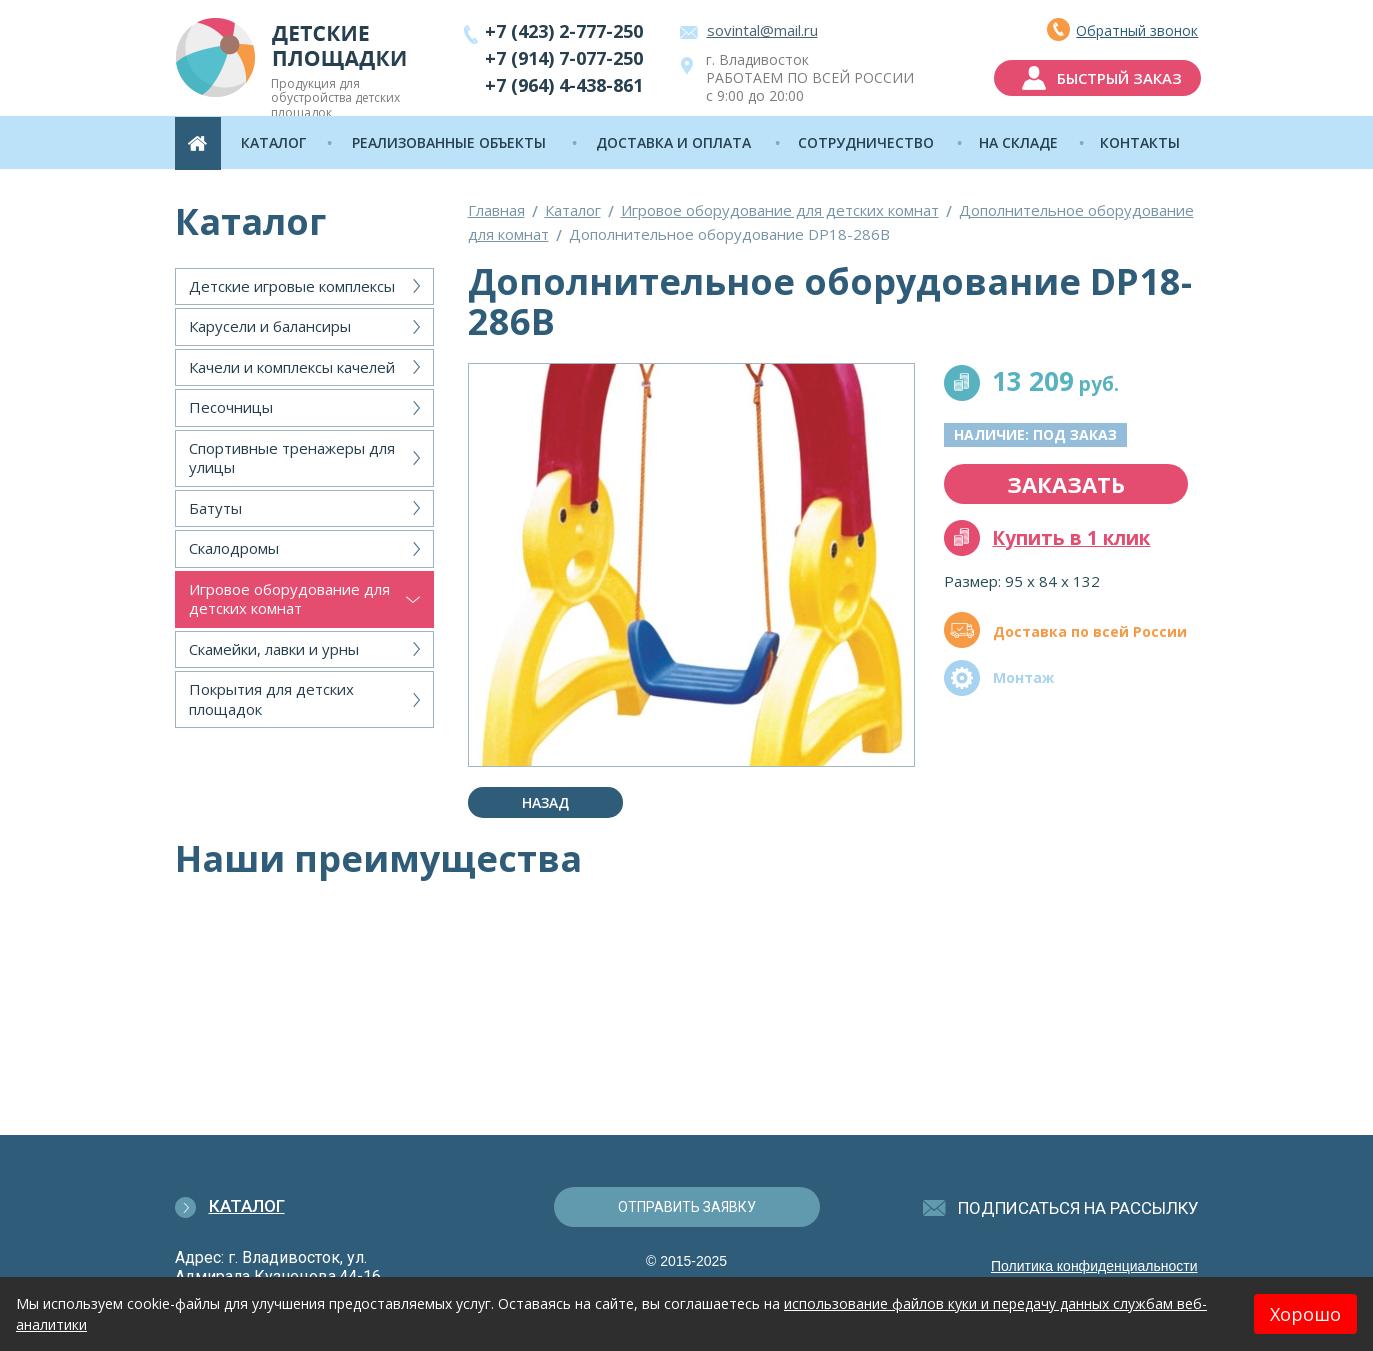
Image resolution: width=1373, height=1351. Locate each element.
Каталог (573, 210)
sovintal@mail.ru (762, 30)
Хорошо (1305, 1314)
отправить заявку (687, 1207)
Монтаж (1023, 677)
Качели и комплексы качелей (292, 367)
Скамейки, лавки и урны (274, 649)
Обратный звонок (1135, 30)
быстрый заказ (1117, 78)
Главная (496, 210)
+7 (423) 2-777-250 (564, 31)
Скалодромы (234, 548)
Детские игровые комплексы (292, 286)
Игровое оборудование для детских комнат (289, 599)
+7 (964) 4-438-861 (564, 85)
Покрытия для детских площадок (271, 699)
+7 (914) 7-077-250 (564, 58)
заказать (1066, 484)
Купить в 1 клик (1071, 538)
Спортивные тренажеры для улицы (292, 458)
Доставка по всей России (1090, 631)
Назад (545, 802)
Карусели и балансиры (270, 326)
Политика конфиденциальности (1094, 1266)
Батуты (215, 508)
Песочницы (231, 407)
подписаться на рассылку (1078, 1208)
